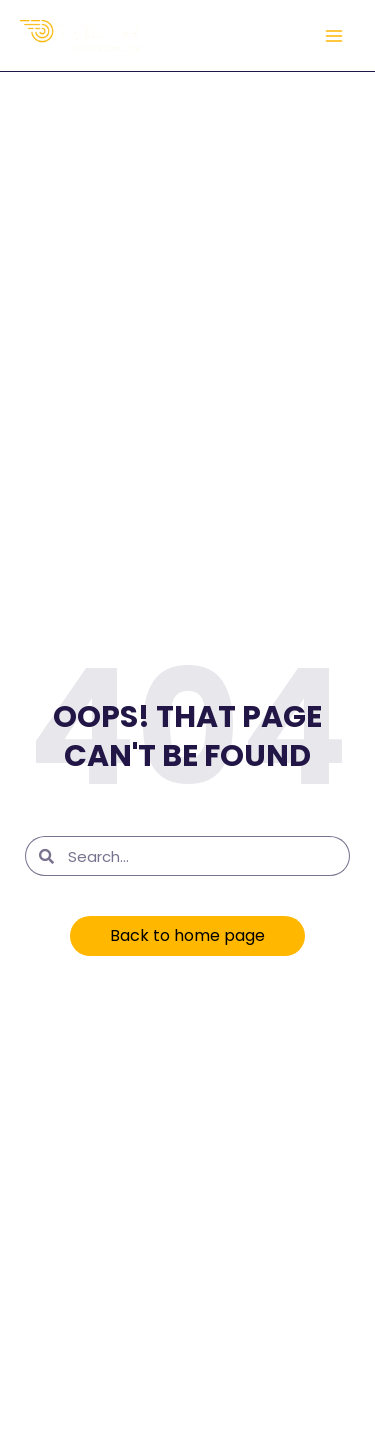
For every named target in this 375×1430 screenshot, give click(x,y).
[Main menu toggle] (334, 36)
